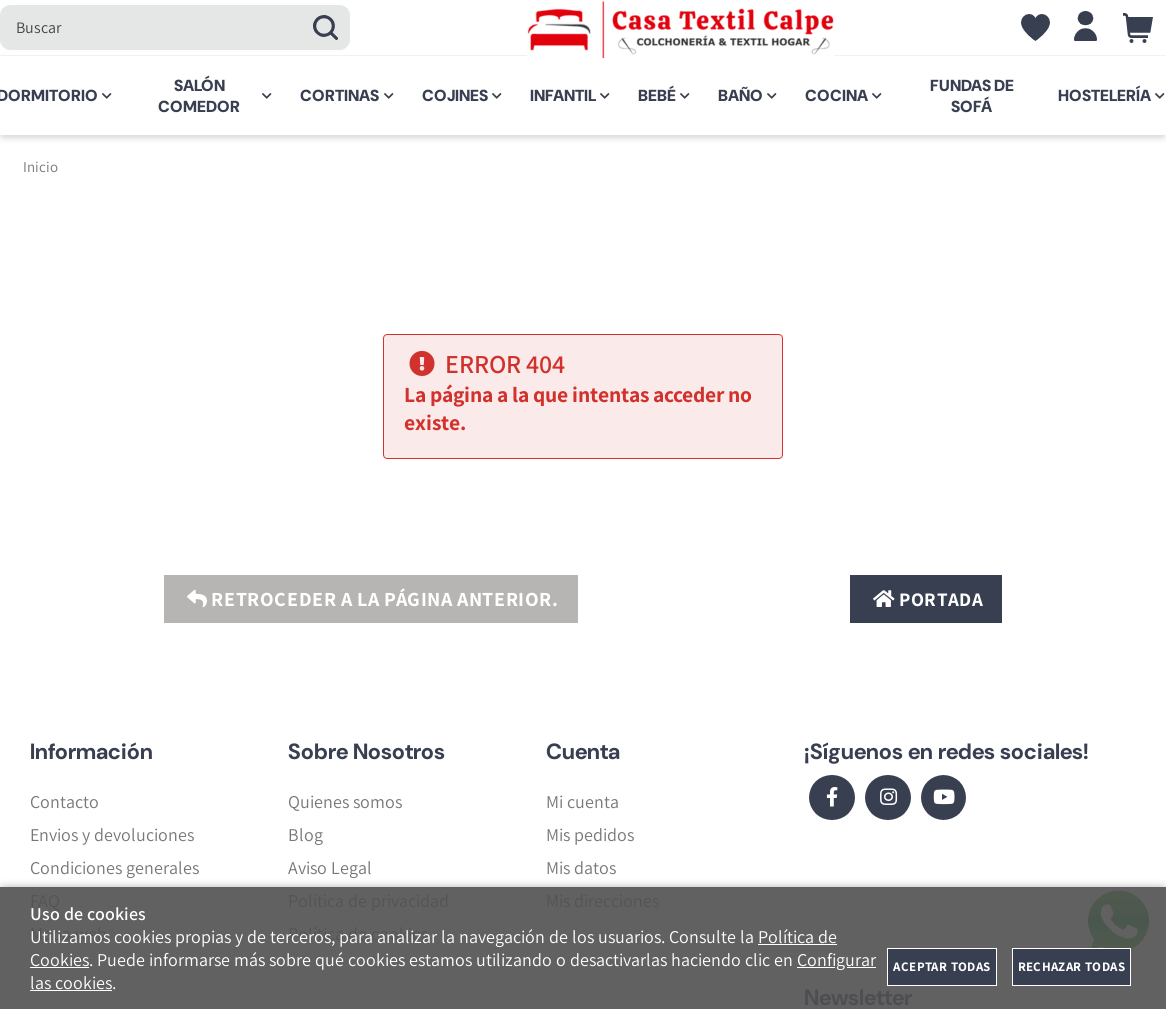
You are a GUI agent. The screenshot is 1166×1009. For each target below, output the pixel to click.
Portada (925, 599)
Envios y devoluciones (112, 834)
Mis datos (581, 867)
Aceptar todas (941, 966)
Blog (305, 834)
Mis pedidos (590, 834)
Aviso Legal (330, 867)
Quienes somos (345, 801)
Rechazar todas (1071, 966)
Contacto (64, 801)
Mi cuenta (582, 801)
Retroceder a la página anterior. (370, 599)
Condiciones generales (114, 867)
